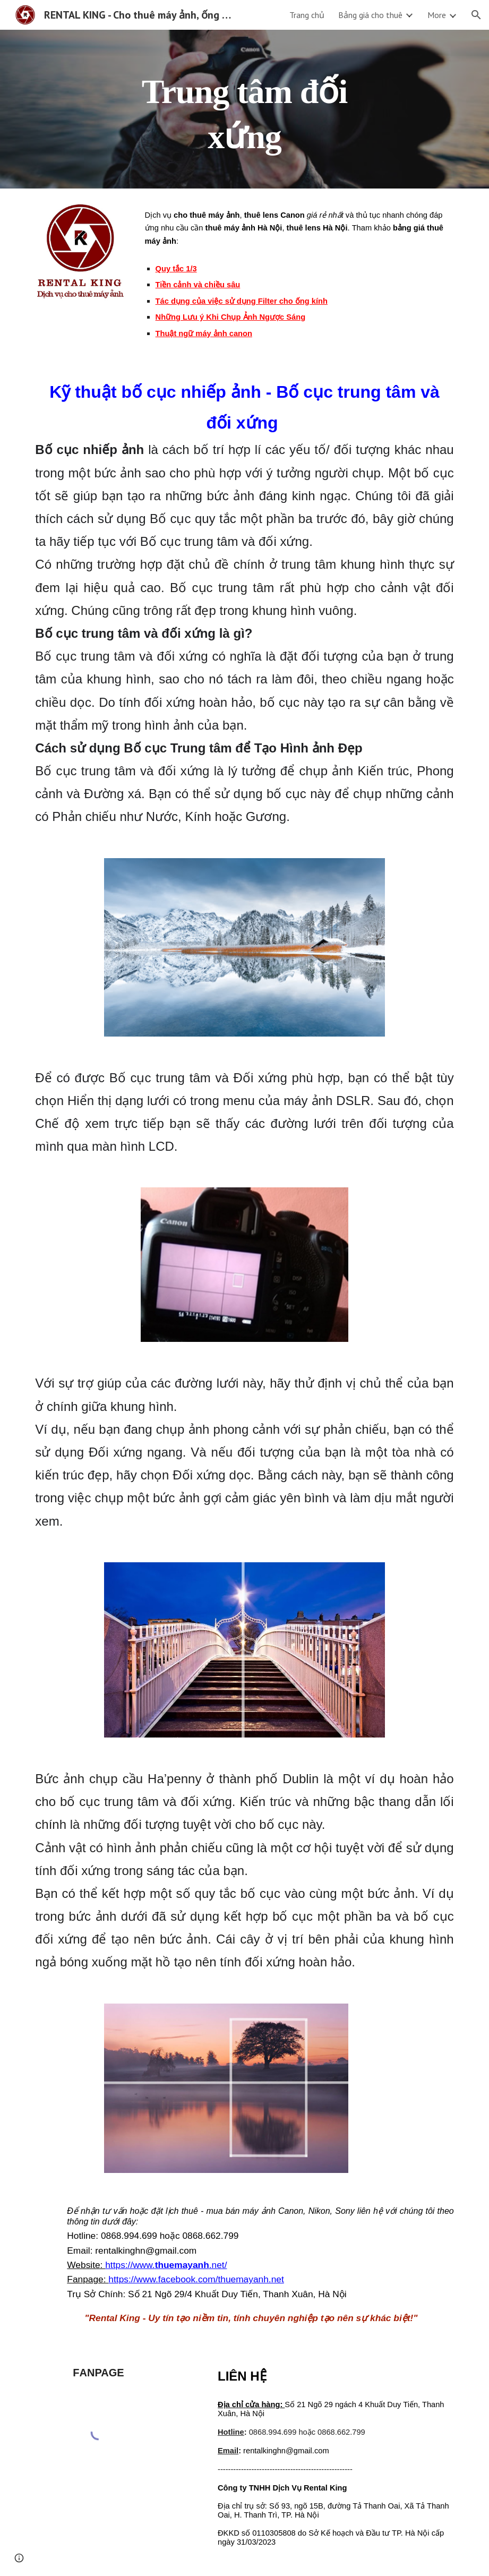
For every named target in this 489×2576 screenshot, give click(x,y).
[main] (244, 109)
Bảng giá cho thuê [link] (370, 15)
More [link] (436, 15)
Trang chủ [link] (306, 15)
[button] (476, 15)
